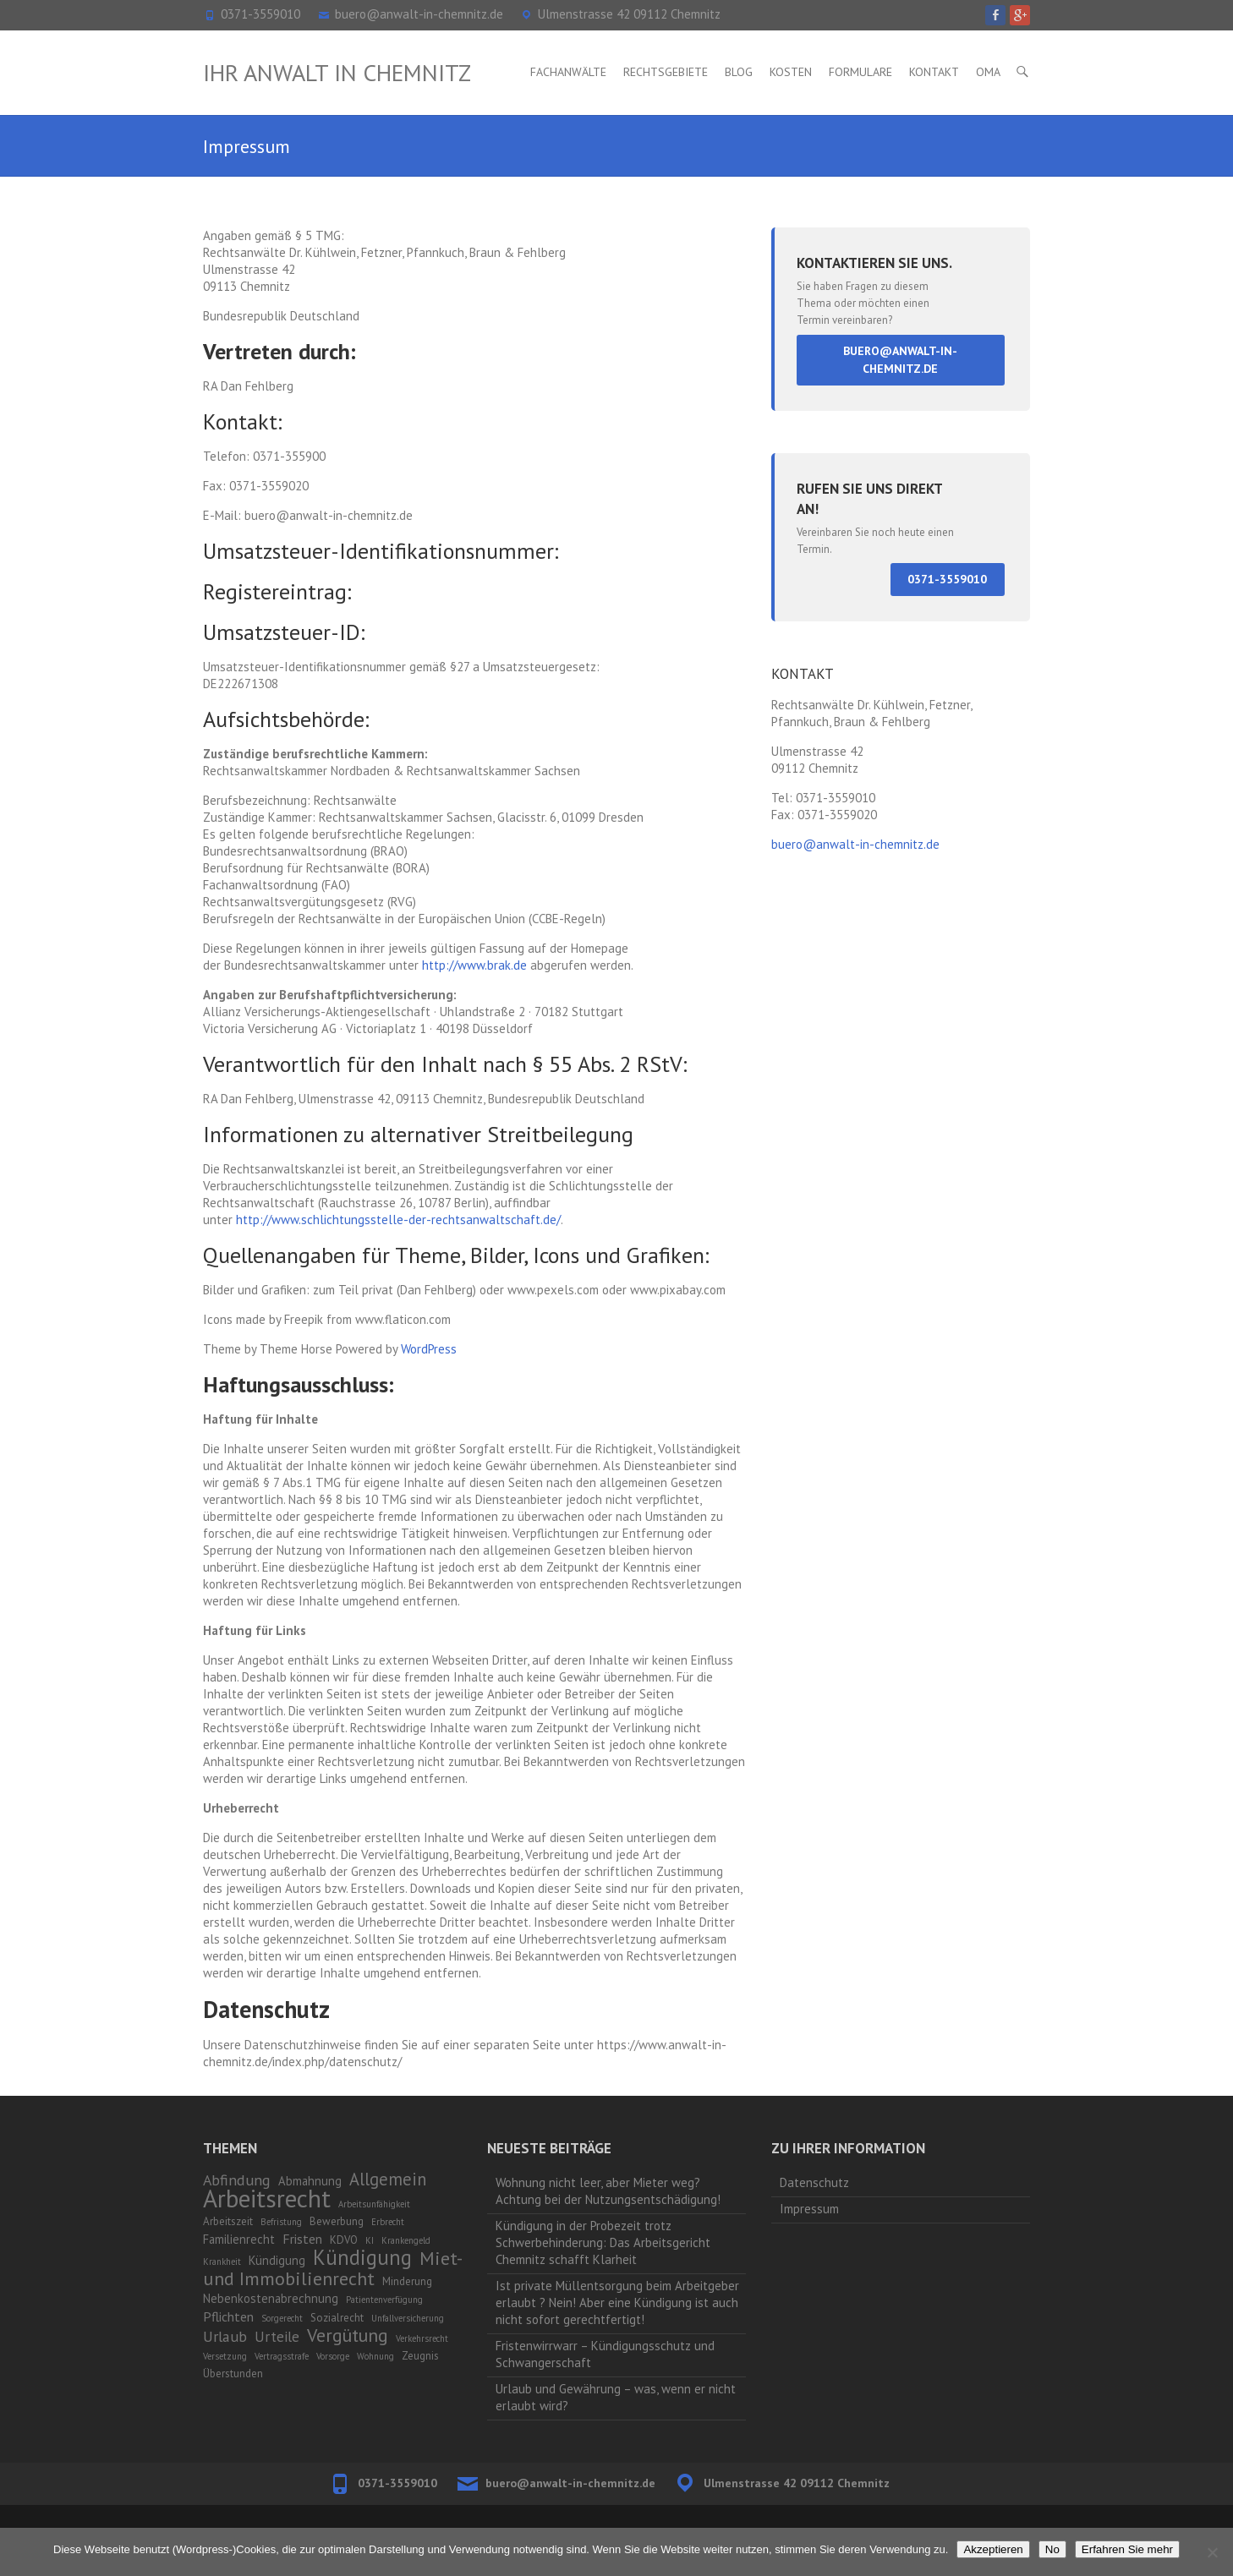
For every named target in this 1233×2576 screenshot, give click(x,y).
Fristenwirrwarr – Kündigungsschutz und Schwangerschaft (605, 2354)
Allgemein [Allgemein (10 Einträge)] (387, 2179)
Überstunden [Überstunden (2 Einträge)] (233, 2373)
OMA (988, 71)
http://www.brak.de (474, 965)
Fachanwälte (568, 71)
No (1052, 2549)
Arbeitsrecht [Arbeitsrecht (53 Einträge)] (267, 2198)
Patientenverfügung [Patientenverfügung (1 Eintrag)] (384, 2299)
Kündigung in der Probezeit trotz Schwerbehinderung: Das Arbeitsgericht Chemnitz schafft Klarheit (603, 2242)
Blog (739, 71)
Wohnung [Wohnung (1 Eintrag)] (375, 2356)
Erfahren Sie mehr (1127, 2549)
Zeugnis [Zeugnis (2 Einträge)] (420, 2356)
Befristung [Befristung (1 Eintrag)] (281, 2222)
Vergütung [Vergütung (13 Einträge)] (347, 2335)
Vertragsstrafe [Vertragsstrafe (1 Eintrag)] (282, 2356)
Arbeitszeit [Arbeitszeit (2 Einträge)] (228, 2221)
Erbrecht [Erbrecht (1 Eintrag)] (387, 2222)
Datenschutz (814, 2182)
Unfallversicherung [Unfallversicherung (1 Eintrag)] (407, 2318)
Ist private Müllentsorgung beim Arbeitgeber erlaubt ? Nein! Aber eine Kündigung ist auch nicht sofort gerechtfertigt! (617, 2302)
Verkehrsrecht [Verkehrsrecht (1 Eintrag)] (422, 2338)
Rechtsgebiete (665, 71)
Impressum (809, 2209)
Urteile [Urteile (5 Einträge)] (277, 2336)
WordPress (429, 1349)
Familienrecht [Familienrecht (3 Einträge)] (239, 2239)
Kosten (791, 71)
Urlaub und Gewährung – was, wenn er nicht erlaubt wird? (616, 2397)
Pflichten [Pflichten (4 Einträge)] (228, 2316)
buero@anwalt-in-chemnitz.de (419, 14)
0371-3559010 (260, 14)
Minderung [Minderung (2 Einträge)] (407, 2281)
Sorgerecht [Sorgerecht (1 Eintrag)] (282, 2318)
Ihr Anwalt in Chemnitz (337, 72)
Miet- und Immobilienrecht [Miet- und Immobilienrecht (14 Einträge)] (332, 2267)
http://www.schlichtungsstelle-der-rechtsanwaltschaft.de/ (398, 1219)
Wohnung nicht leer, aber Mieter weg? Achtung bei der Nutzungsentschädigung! (608, 2190)
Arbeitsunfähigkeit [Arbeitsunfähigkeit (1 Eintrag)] (374, 2204)
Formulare (860, 71)
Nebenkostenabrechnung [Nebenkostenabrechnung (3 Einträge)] (270, 2298)
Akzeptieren (992, 2549)
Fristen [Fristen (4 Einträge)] (302, 2238)
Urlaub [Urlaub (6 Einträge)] (225, 2336)
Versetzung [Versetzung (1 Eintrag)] (225, 2356)
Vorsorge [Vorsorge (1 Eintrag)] (332, 2356)
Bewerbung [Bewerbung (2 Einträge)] (337, 2221)
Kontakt (934, 71)
